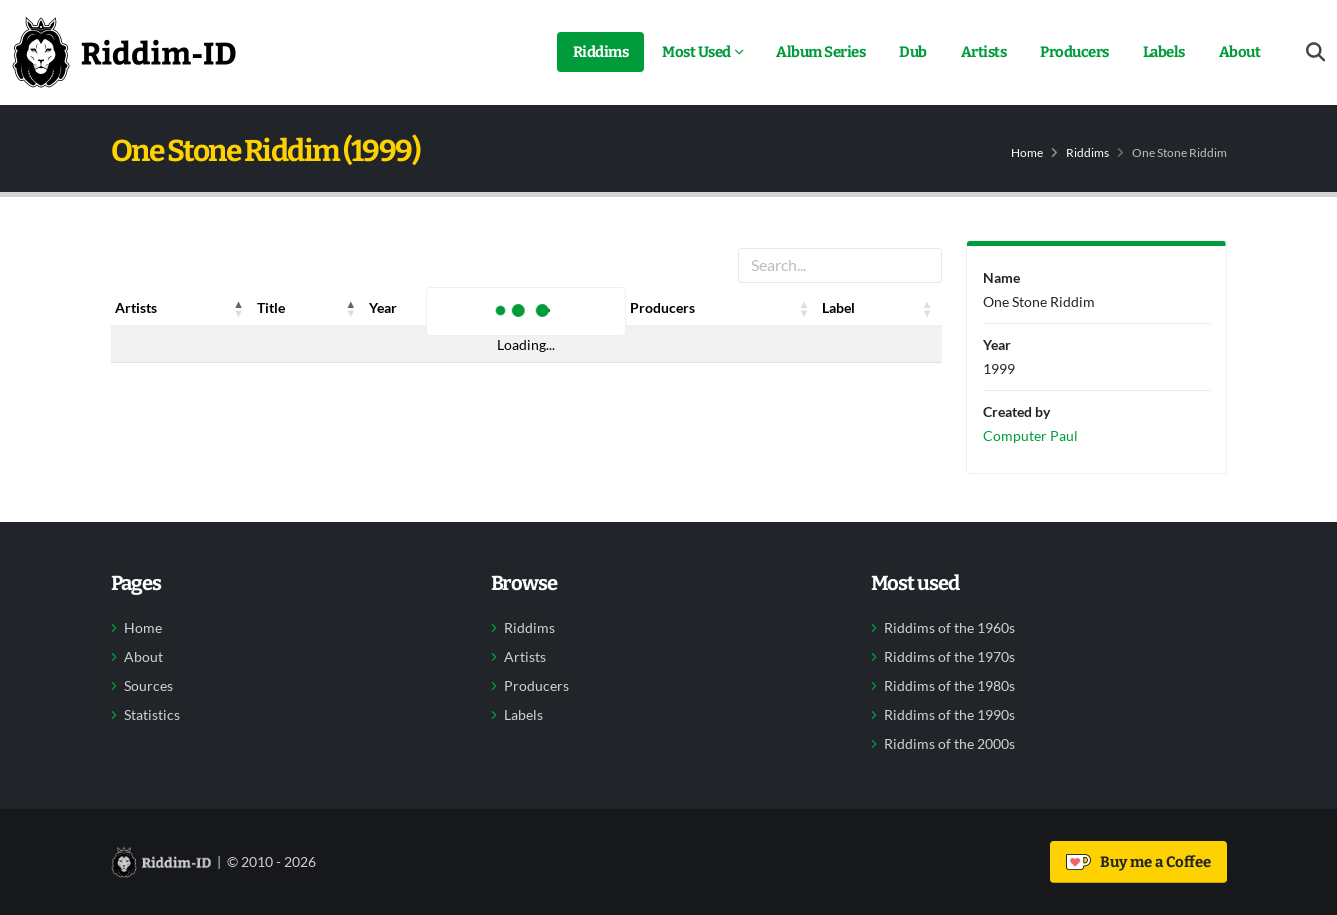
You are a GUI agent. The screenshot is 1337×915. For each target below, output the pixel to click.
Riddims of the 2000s (949, 744)
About (1240, 52)
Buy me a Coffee (1138, 862)
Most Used (696, 52)
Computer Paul (1030, 435)
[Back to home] (124, 52)
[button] (239, 308)
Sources (148, 686)
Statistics (152, 715)
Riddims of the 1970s (949, 657)
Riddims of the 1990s (949, 715)
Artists (984, 52)
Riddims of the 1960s (949, 628)
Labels (1164, 52)
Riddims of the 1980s (949, 686)
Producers (1074, 52)
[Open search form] (1315, 52)
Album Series (820, 52)
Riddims (601, 52)
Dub (913, 52)
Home (1027, 152)
